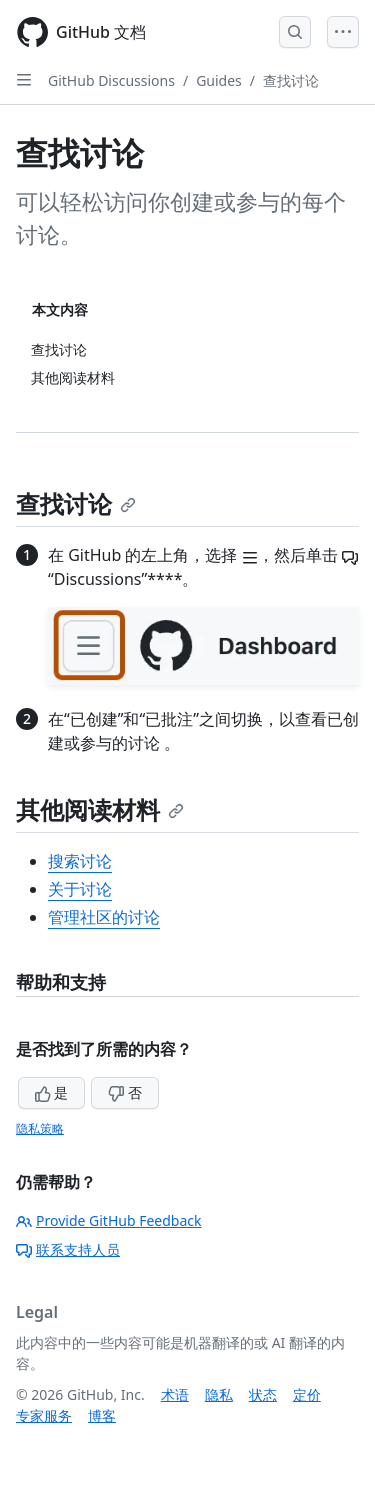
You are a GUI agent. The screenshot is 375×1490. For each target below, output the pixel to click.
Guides (219, 80)
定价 (307, 1394)
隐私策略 (40, 1128)
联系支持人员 (68, 1249)
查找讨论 (291, 80)
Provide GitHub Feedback (109, 1220)
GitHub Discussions (111, 80)
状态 (263, 1394)
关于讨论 (80, 889)
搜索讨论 (80, 861)
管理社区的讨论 (104, 917)
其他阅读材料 (100, 809)
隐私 (219, 1394)
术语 (175, 1394)
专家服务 (44, 1415)
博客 (102, 1415)
